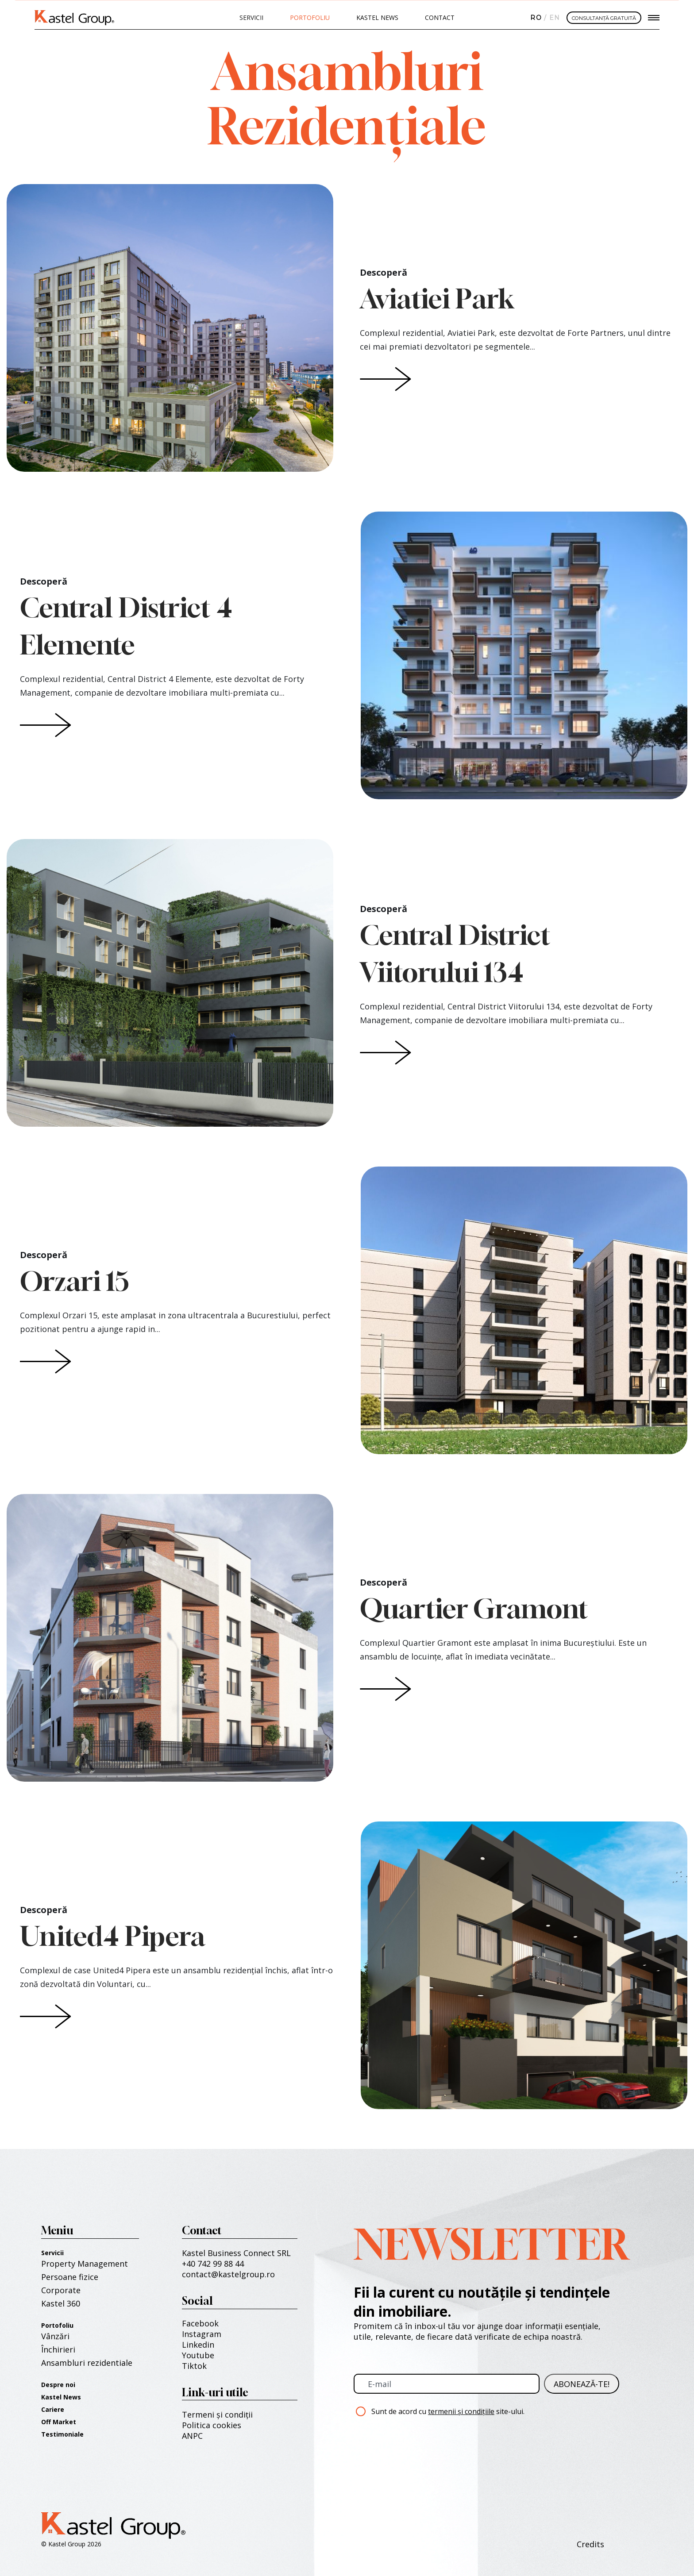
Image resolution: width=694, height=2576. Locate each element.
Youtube (198, 2355)
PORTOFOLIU (310, 17)
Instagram (201, 2334)
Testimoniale (62, 2434)
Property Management (84, 2263)
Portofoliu (57, 2325)
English (553, 18)
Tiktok (194, 2365)
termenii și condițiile (461, 2411)
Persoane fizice (69, 2277)
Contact (440, 17)
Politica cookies (211, 2425)
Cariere (52, 2409)
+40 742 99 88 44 (213, 2263)
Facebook (200, 2323)
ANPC (192, 2435)
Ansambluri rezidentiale (86, 2362)
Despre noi (58, 2384)
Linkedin (198, 2344)
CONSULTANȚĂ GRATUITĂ (604, 18)
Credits (590, 2544)
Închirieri (58, 2349)
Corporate (61, 2290)
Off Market (58, 2422)
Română (535, 18)
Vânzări (55, 2336)
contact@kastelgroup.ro (228, 2274)
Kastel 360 (60, 2303)
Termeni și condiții (217, 2414)
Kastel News (377, 17)
